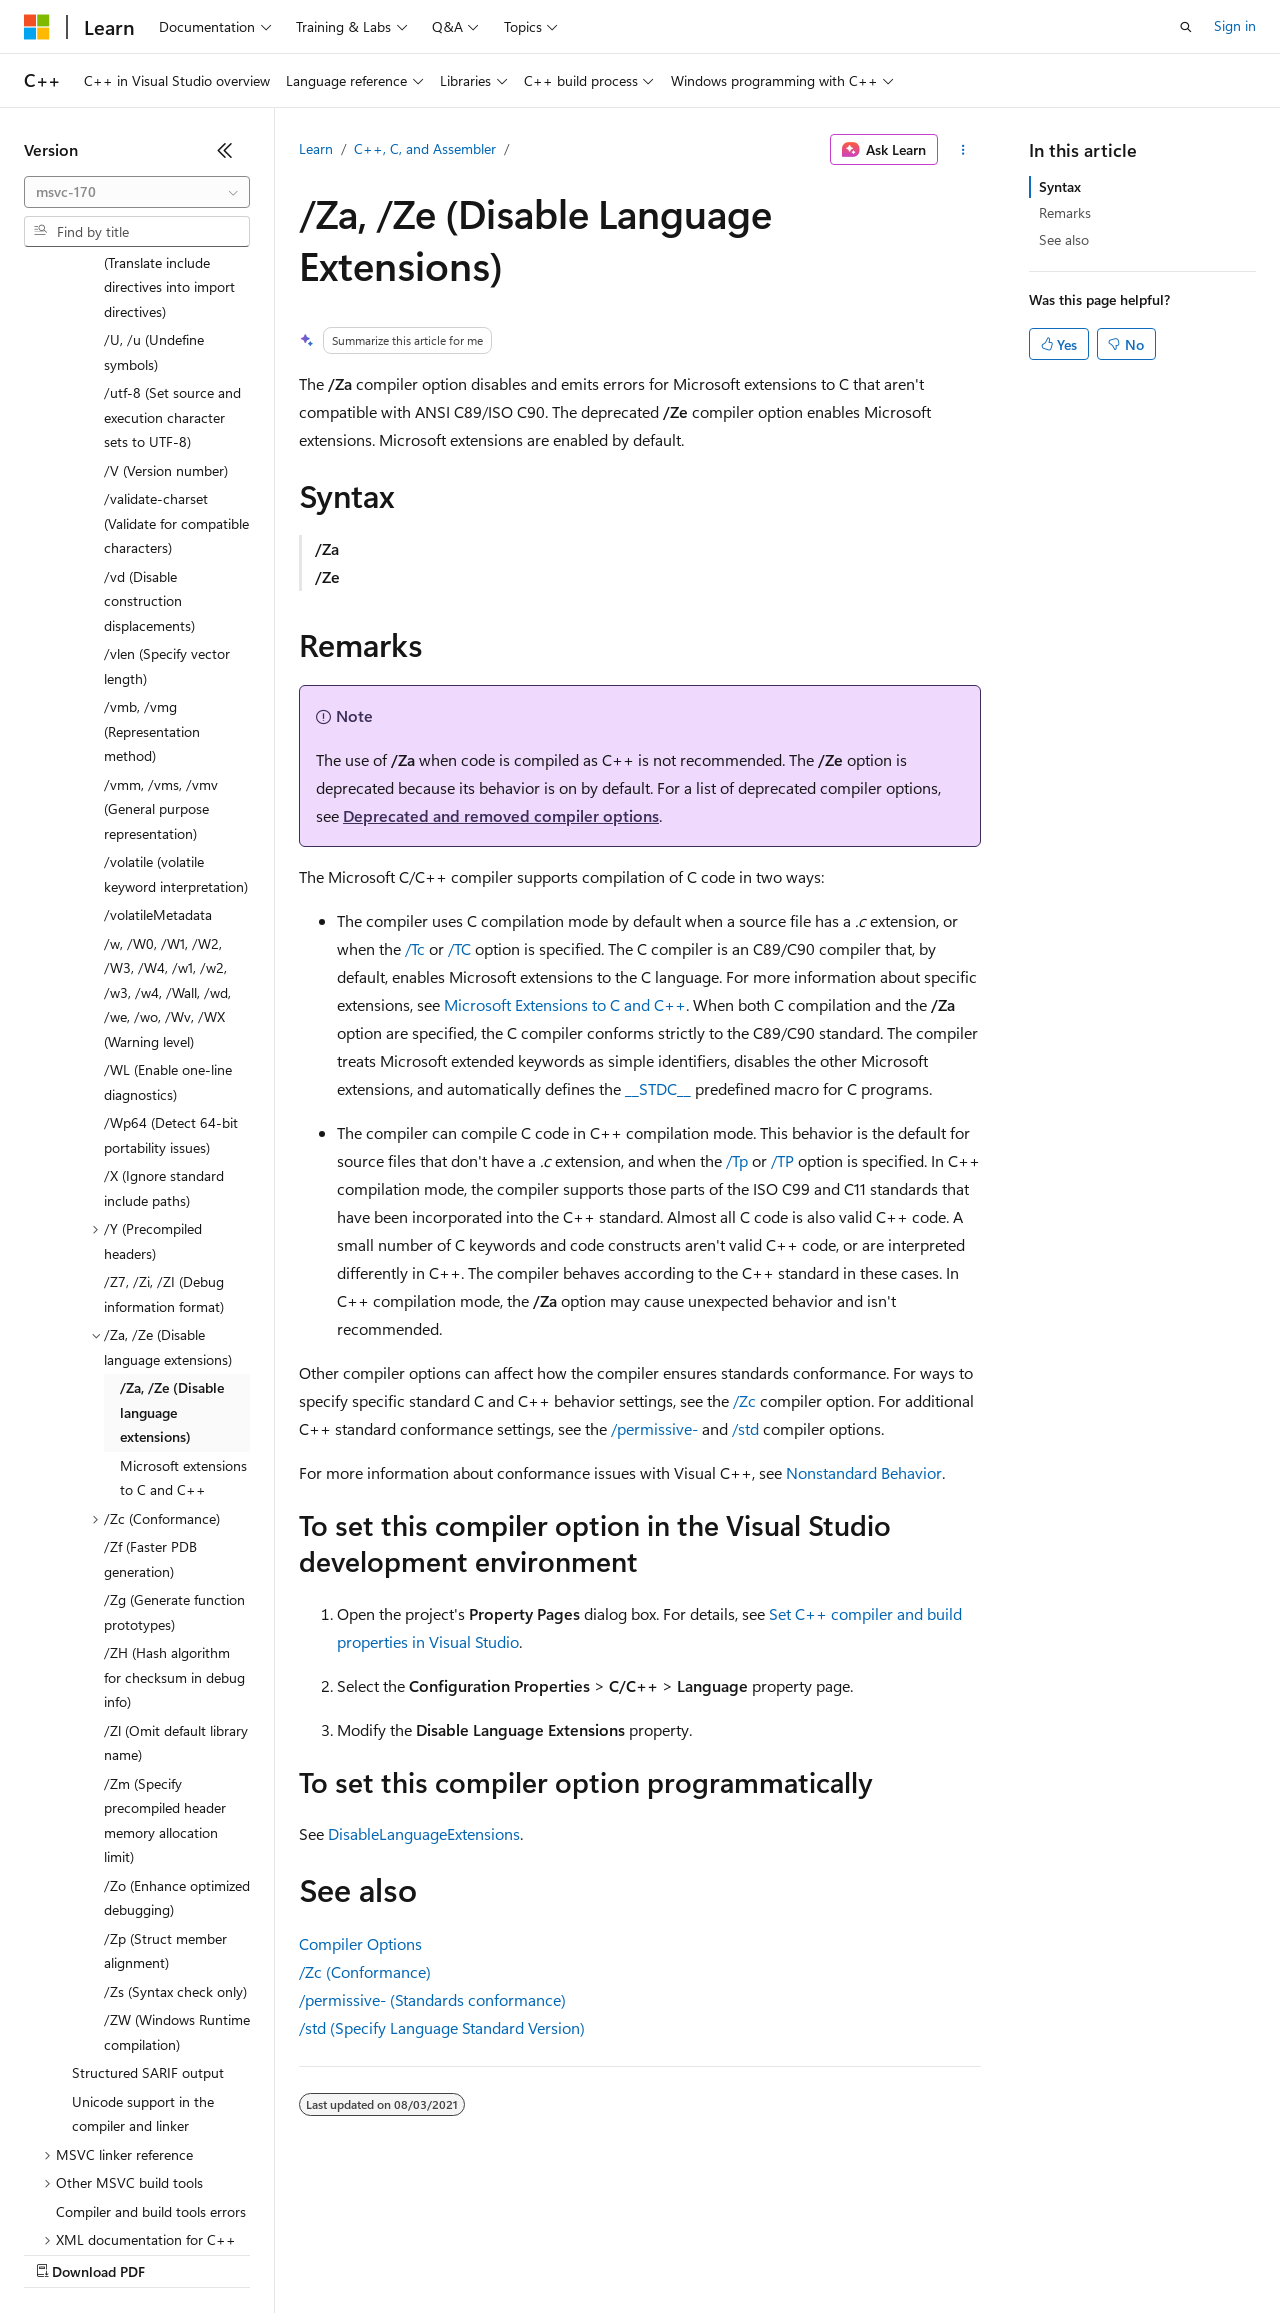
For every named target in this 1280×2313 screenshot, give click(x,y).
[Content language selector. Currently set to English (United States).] (115, 2205)
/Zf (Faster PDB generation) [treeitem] (150, 1386)
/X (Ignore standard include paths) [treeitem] (164, 1015)
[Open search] (1186, 27)
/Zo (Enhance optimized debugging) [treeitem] (177, 1725)
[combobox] (137, 192)
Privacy (437, 2252)
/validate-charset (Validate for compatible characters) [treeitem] (176, 350)
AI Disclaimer (64, 2252)
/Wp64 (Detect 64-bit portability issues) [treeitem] (171, 962)
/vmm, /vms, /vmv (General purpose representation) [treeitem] (161, 636)
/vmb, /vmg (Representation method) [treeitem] (152, 558)
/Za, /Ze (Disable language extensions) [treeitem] (172, 1239)
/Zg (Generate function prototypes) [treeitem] (174, 1439)
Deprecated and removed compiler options (501, 815)
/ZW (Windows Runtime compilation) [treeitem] (177, 1859)
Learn (316, 148)
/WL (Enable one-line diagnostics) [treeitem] (168, 909)
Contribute (358, 2252)
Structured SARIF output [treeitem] (148, 1899)
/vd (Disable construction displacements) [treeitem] (149, 428)
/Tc (415, 948)
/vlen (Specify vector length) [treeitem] (167, 493)
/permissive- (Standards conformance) (432, 1999)
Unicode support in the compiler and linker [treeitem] (143, 1941)
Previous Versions (181, 2252)
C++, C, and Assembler (425, 148)
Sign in (1235, 25)
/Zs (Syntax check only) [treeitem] (175, 1818)
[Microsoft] (37, 27)
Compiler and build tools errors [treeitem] (151, 2038)
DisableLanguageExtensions (424, 1833)
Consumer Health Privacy (574, 2252)
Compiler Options (360, 1943)
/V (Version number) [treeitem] (166, 297)
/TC (459, 948)
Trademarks (829, 2252)
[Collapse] (225, 150)
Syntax (1060, 186)
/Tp (737, 1160)
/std (745, 1428)
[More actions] (963, 150)
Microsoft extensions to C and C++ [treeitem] (183, 1305)
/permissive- (654, 1428)
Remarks (1065, 212)
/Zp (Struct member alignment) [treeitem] (165, 1778)
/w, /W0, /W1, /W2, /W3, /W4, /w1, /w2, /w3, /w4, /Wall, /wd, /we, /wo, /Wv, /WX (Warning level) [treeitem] (167, 819)
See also (1064, 239)
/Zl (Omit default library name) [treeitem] (176, 1570)
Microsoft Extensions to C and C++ (565, 1004)
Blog (272, 2252)
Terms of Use (730, 2252)
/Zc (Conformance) (365, 1971)
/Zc (744, 1400)
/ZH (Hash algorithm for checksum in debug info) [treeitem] (174, 1504)
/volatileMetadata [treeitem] (158, 741)
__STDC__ (658, 1088)
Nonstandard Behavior (864, 1472)
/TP (782, 1160)
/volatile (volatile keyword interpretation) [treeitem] (176, 701)
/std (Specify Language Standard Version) (442, 2027)
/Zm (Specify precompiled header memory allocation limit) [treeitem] (165, 1647)
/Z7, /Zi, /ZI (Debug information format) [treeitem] (164, 1121)
